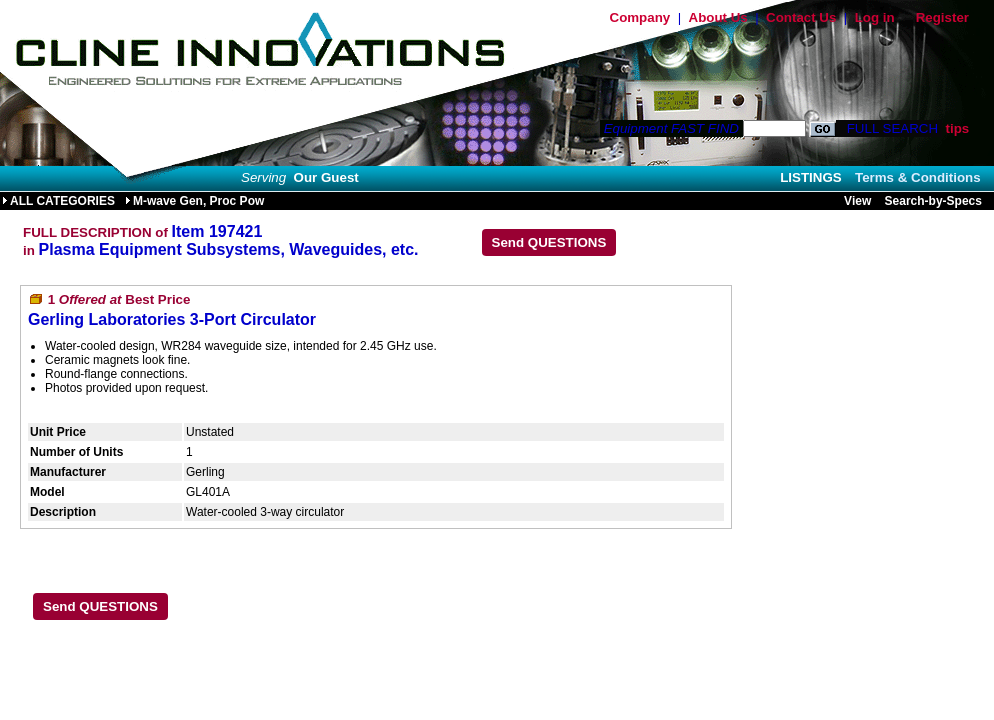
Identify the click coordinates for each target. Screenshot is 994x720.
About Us (718, 17)
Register (942, 17)
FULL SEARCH (890, 128)
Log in (875, 17)
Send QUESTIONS (549, 242)
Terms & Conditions (918, 177)
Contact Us (801, 17)
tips (957, 128)
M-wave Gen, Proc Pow (194, 201)
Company (640, 17)
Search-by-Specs (933, 201)
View (857, 201)
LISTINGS (810, 177)
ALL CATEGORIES (58, 201)
